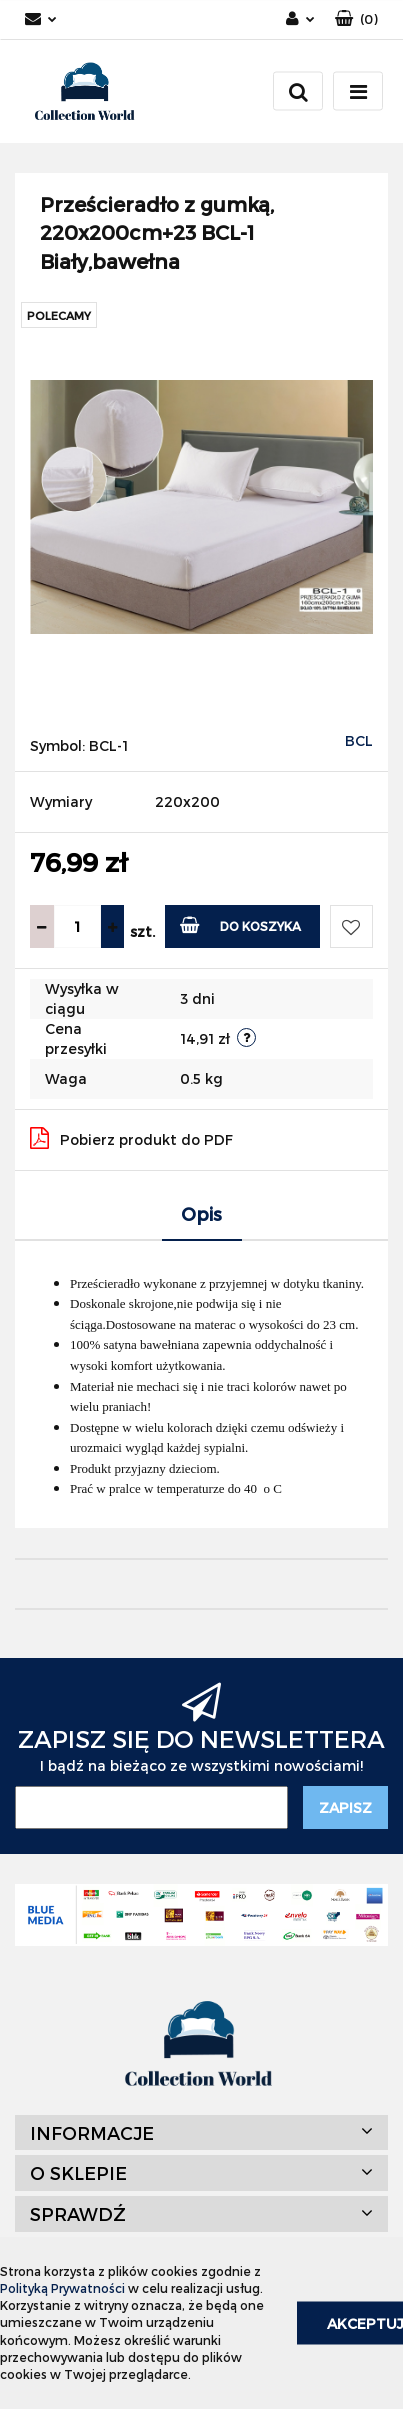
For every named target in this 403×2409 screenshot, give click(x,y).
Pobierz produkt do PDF (131, 1138)
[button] (356, 19)
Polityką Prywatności (62, 2288)
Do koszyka (240, 924)
